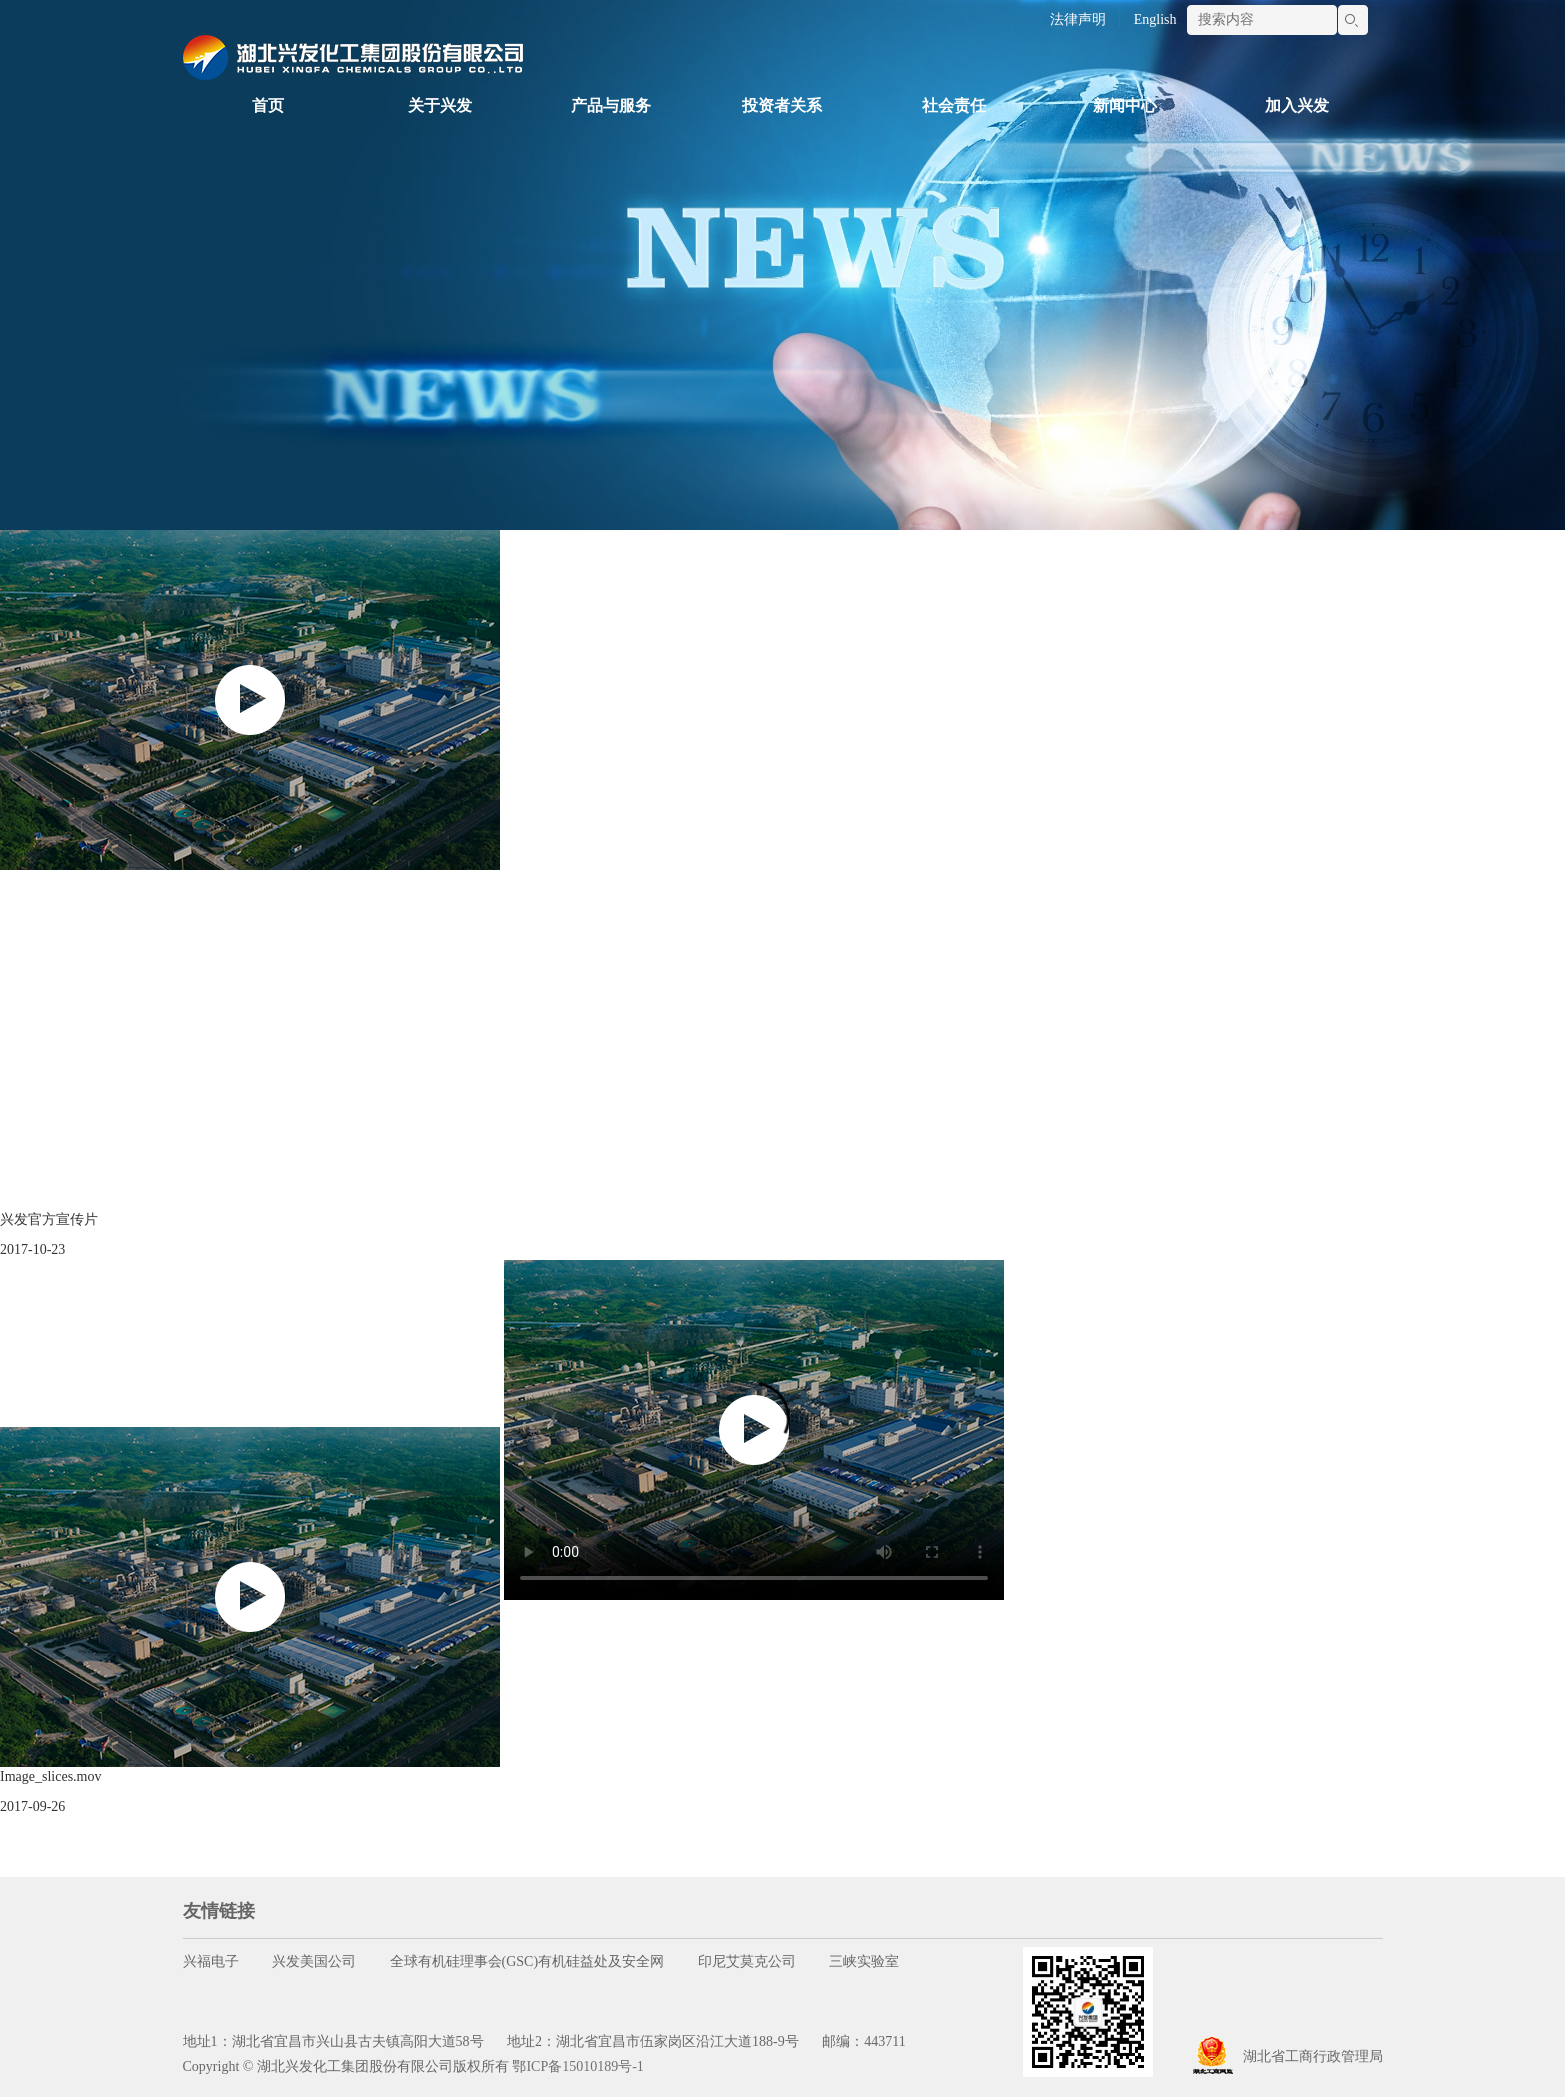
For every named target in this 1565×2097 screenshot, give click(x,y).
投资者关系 (782, 105)
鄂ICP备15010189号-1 (577, 2066)
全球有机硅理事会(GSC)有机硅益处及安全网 (527, 1961)
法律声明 (1078, 19)
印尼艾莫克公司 (747, 1961)
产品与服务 (611, 105)
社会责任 (954, 105)
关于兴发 (440, 105)
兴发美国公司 (314, 1961)
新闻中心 (1125, 105)
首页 (268, 105)
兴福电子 (211, 1961)
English (1155, 19)
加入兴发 (1297, 105)
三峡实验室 (864, 1961)
